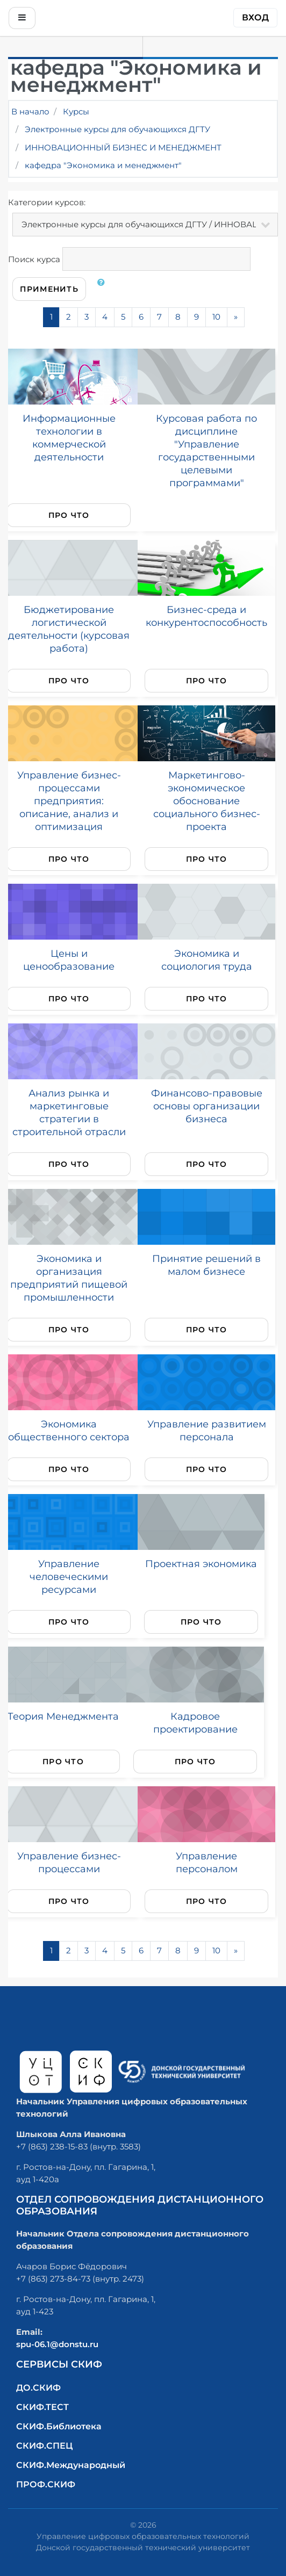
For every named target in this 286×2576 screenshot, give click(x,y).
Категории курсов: (46, 202)
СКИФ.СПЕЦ (44, 2446)
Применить (49, 289)
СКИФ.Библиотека (59, 2426)
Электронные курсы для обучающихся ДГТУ (117, 129)
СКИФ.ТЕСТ (42, 2407)
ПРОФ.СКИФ (45, 2484)
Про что (69, 515)
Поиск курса (34, 259)
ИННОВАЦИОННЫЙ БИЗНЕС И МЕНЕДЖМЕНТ (123, 147)
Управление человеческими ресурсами (69, 1576)
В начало (30, 111)
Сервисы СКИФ (59, 2364)
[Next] (236, 317)
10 (216, 317)
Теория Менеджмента (63, 1716)
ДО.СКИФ (38, 2388)
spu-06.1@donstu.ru (57, 2344)
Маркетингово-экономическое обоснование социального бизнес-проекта (206, 800)
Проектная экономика (201, 1563)
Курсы (76, 111)
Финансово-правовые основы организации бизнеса (206, 1105)
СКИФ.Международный (70, 2465)
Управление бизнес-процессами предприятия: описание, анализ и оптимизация (69, 800)
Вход (255, 17)
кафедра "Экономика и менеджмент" (103, 165)
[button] (103, 289)
